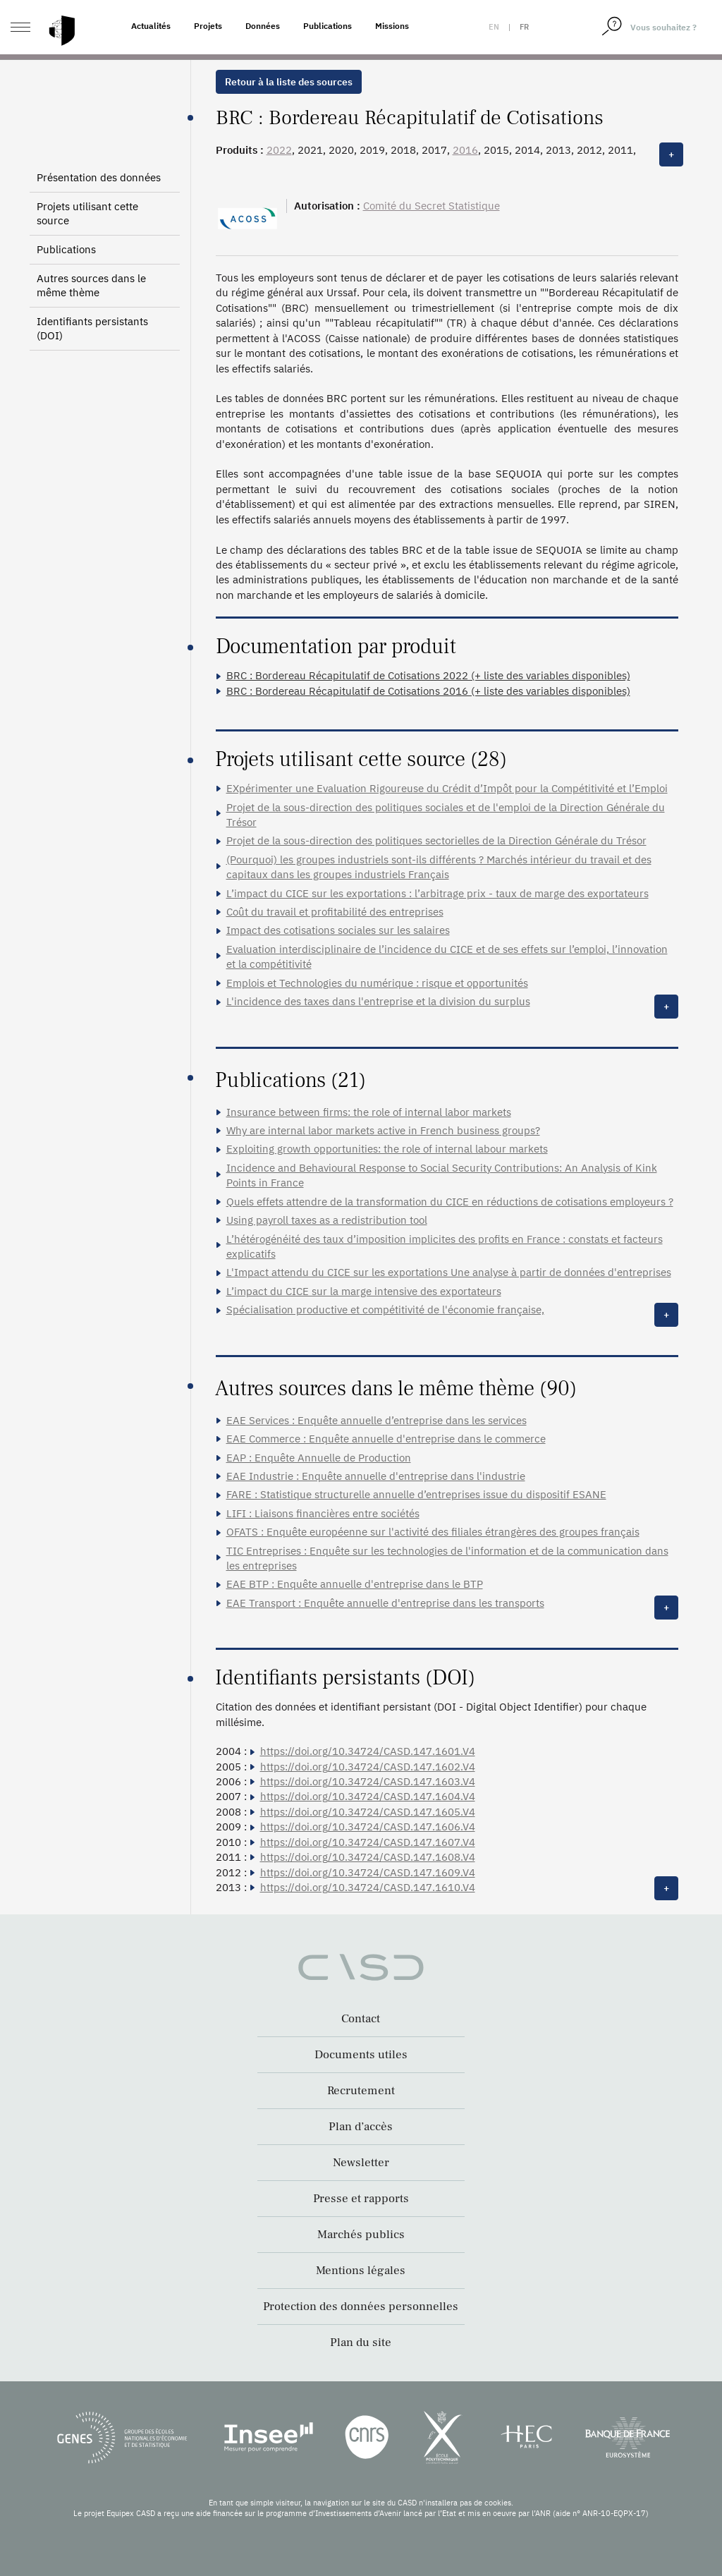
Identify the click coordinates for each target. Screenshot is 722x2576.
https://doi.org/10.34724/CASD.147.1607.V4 (367, 1842)
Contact (360, 2019)
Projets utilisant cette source (87, 213)
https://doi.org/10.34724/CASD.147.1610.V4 (367, 1887)
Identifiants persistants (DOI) (92, 328)
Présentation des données (99, 177)
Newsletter (361, 2162)
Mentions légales (360, 2270)
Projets (208, 25)
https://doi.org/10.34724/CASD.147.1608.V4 (367, 1857)
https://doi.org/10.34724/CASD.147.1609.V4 (367, 1872)
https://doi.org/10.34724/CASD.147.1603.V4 (367, 1781)
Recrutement (361, 2090)
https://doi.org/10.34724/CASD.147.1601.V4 (367, 1751)
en (494, 27)
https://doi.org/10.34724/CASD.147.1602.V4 (367, 1766)
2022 (279, 150)
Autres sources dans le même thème (91, 285)
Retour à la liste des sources (289, 81)
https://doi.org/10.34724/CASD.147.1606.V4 (367, 1826)
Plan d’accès (361, 2126)
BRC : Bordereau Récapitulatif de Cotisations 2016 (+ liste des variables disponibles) (428, 691)
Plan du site (360, 2342)
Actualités (151, 25)
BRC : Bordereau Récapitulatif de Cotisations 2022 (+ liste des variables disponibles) (428, 675)
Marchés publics (361, 2234)
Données (262, 25)
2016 (465, 150)
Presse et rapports (361, 2198)
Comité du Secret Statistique (431, 205)
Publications (327, 25)
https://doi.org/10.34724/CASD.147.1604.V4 (367, 1796)
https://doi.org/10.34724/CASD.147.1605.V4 (367, 1811)
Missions (392, 25)
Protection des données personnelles (360, 2306)
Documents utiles (361, 2054)
